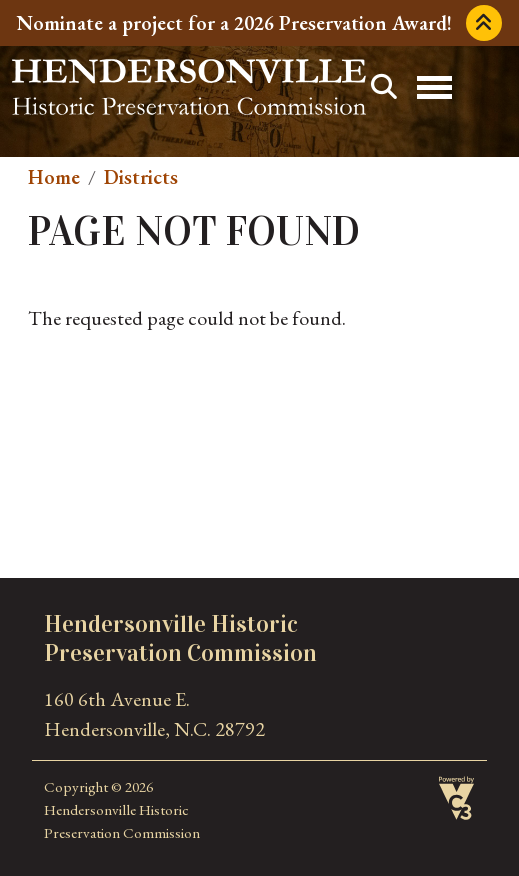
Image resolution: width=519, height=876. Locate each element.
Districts (141, 177)
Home (54, 177)
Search (384, 87)
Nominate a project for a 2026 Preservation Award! (234, 23)
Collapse (484, 23)
